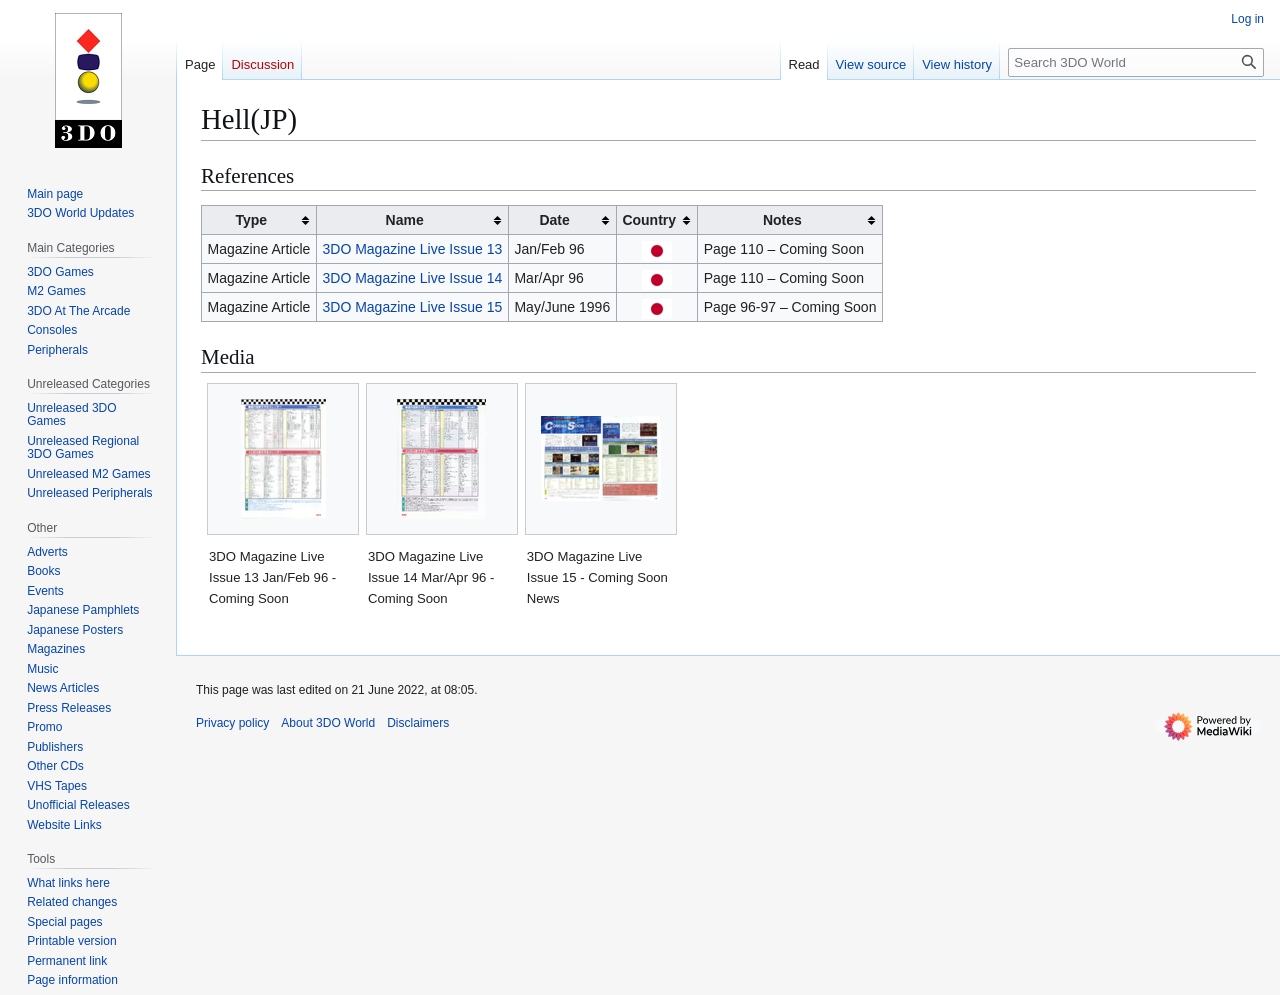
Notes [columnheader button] (782, 220)
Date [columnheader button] (554, 220)
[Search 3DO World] (1136, 62)
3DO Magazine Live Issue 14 (413, 278)
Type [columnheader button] (251, 220)
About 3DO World (328, 723)
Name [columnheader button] (405, 220)
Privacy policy (232, 723)
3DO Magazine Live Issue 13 (413, 249)
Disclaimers (418, 723)
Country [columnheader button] (649, 220)
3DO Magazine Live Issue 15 (413, 307)
